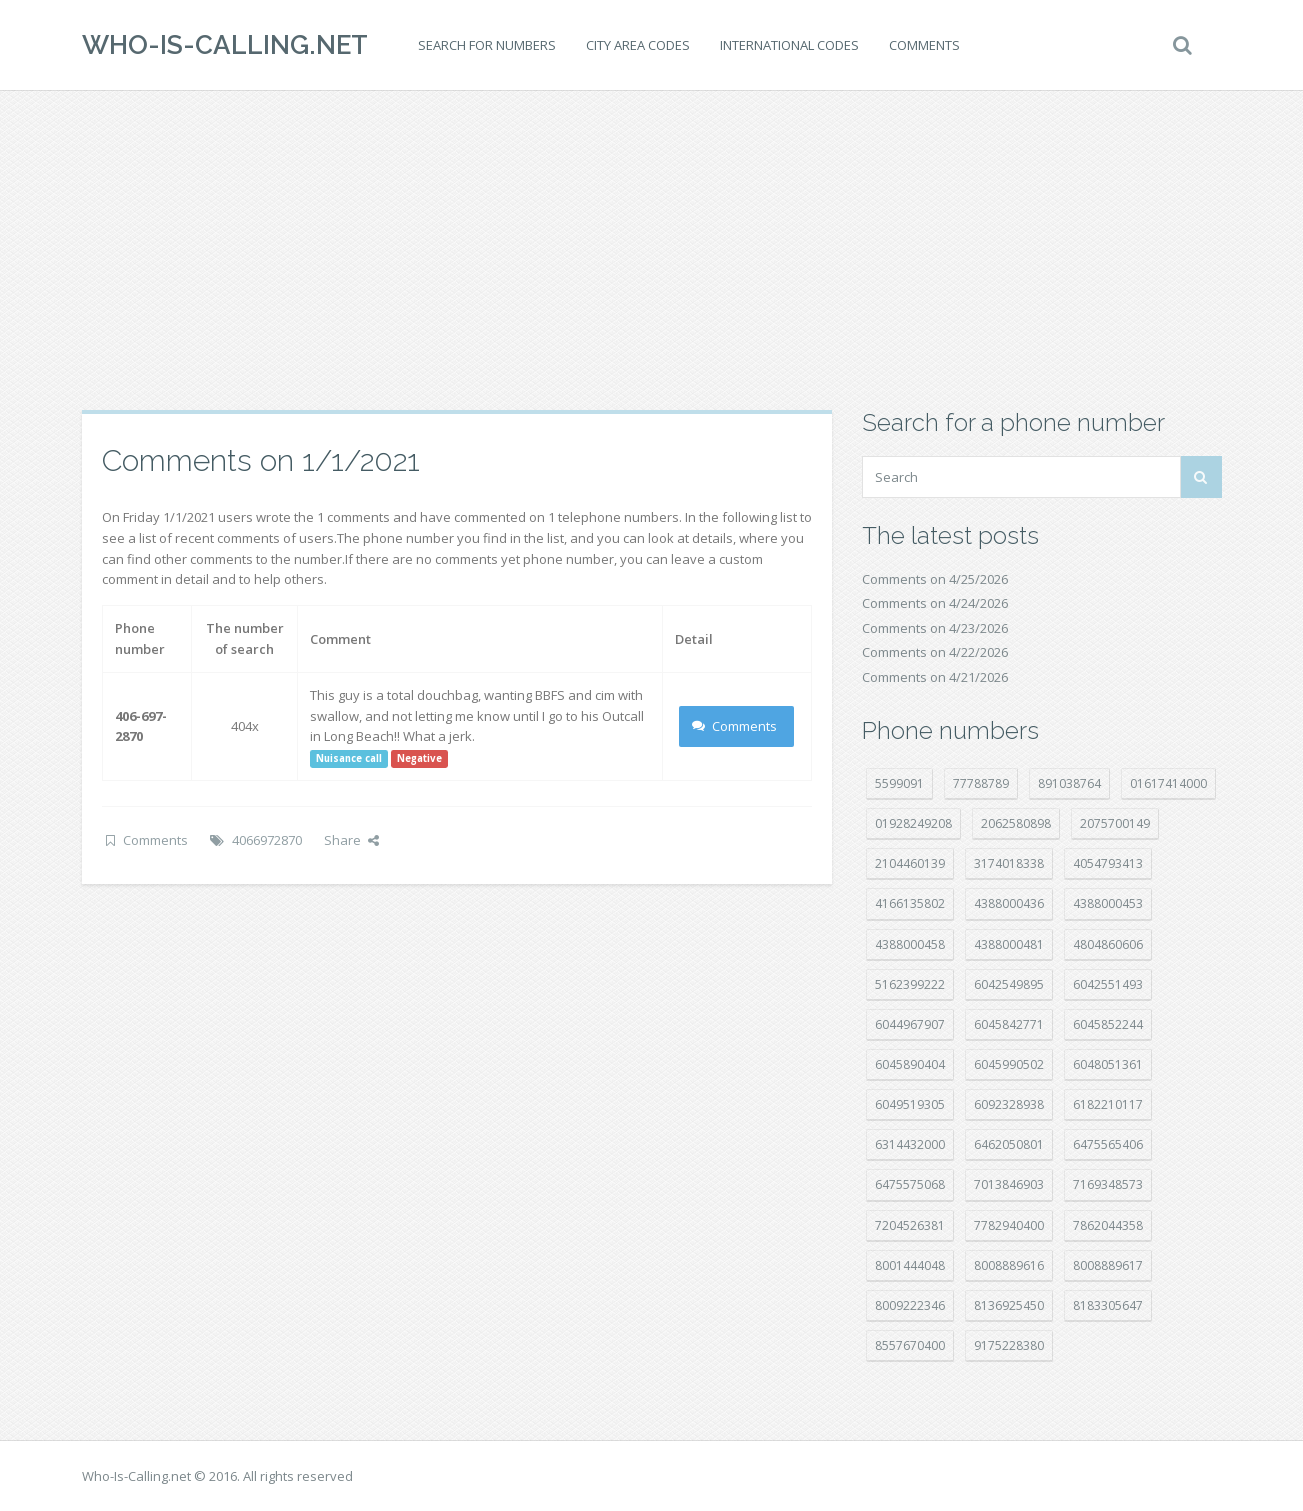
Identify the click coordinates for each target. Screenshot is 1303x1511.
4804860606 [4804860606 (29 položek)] (1108, 944)
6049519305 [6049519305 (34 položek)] (910, 1104)
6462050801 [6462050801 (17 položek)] (1009, 1144)
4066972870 (267, 840)
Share (351, 840)
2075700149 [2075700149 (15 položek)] (1115, 823)
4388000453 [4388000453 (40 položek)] (1108, 903)
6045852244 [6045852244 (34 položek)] (1108, 1024)
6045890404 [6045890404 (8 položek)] (910, 1064)
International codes (789, 45)
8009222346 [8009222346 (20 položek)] (910, 1305)
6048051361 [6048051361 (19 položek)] (1108, 1064)
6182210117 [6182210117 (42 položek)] (1108, 1104)
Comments (924, 45)
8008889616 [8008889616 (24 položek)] (1009, 1265)
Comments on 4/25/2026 (935, 579)
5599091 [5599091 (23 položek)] (899, 783)
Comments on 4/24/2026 (935, 603)
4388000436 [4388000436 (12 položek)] (1009, 903)
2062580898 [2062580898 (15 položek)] (1016, 823)
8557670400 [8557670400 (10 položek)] (910, 1345)
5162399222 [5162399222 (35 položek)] (910, 984)
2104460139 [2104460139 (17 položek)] (910, 863)
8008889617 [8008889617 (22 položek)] (1108, 1265)
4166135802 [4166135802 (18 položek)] (910, 903)
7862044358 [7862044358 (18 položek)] (1108, 1225)
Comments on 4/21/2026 (935, 677)
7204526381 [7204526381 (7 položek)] (910, 1225)
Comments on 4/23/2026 (935, 628)
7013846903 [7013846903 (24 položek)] (1009, 1184)
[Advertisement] (652, 250)
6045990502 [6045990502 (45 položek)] (1009, 1064)
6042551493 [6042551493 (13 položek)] (1108, 984)
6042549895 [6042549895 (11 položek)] (1009, 984)
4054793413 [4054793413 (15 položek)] (1108, 863)
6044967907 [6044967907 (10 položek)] (910, 1024)
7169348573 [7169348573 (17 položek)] (1108, 1184)
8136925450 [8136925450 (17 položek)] (1009, 1305)
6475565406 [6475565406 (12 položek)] (1108, 1144)
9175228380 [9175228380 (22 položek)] (1009, 1345)
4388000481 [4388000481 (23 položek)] (1009, 944)
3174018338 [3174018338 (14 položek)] (1009, 863)
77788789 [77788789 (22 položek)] (981, 783)
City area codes (638, 45)
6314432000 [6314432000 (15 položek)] (910, 1144)
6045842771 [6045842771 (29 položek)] (1009, 1024)
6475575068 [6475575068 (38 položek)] (910, 1184)
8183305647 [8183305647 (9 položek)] (1108, 1305)
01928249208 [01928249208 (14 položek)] (913, 823)
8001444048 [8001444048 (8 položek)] (910, 1265)
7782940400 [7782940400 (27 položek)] (1009, 1225)
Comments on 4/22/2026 (935, 652)
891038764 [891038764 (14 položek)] (1069, 783)
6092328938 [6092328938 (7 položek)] (1009, 1104)
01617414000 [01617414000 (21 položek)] (1168, 783)
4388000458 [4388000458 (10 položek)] (910, 944)
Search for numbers (487, 45)
